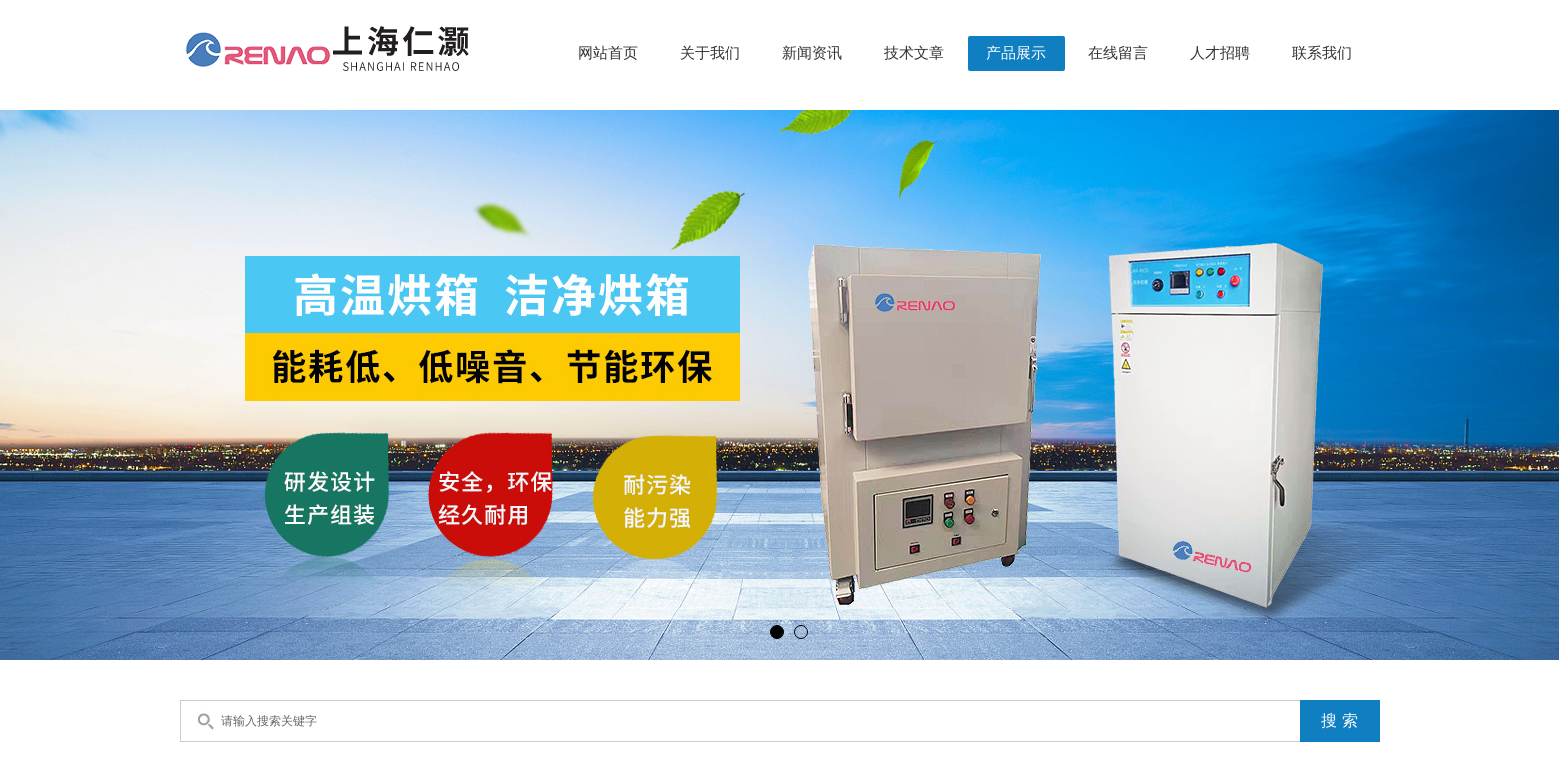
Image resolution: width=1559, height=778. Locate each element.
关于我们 (710, 53)
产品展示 (1016, 53)
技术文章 (914, 53)
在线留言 (1118, 53)
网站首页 (608, 53)
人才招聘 (1220, 53)
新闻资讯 (812, 53)
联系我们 (1322, 53)
